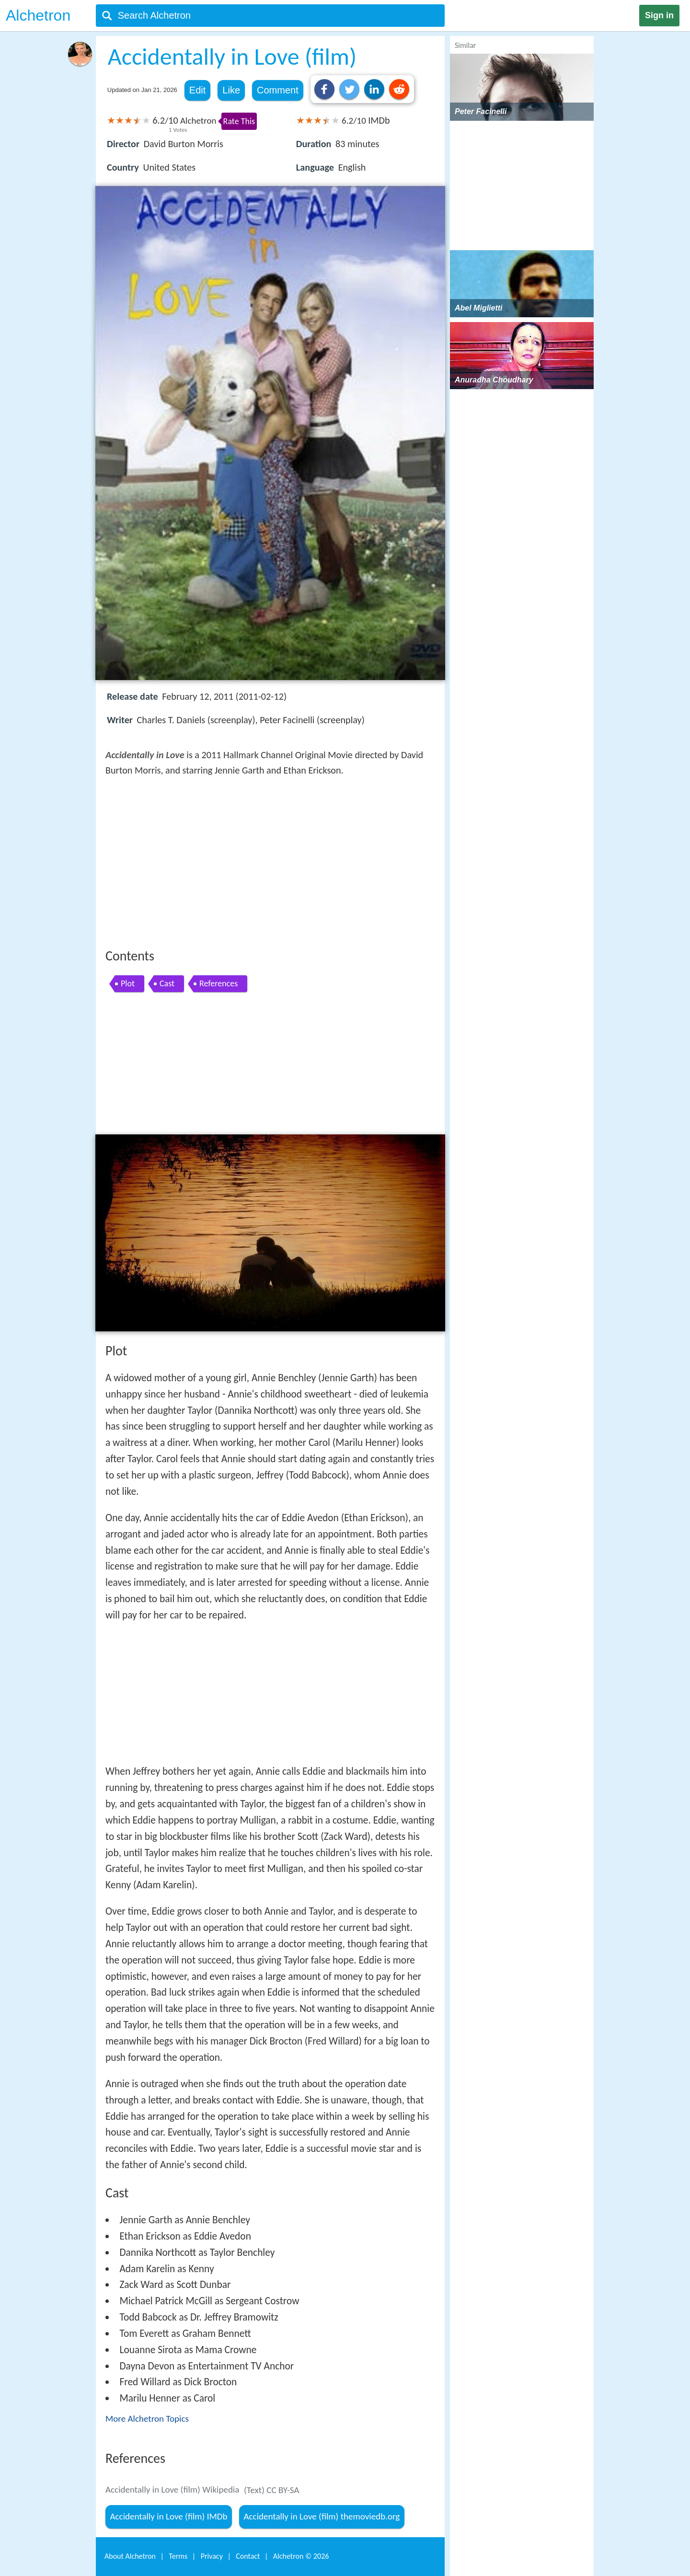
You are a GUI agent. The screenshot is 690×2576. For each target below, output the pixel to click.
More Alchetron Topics (147, 2418)
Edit (197, 90)
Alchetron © (301, 2556)
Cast (167, 983)
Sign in (659, 15)
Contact (248, 2556)
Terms (178, 2556)
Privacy (212, 2556)
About (130, 2556)
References (218, 983)
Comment (278, 90)
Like (231, 90)
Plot (128, 983)
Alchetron (38, 15)
